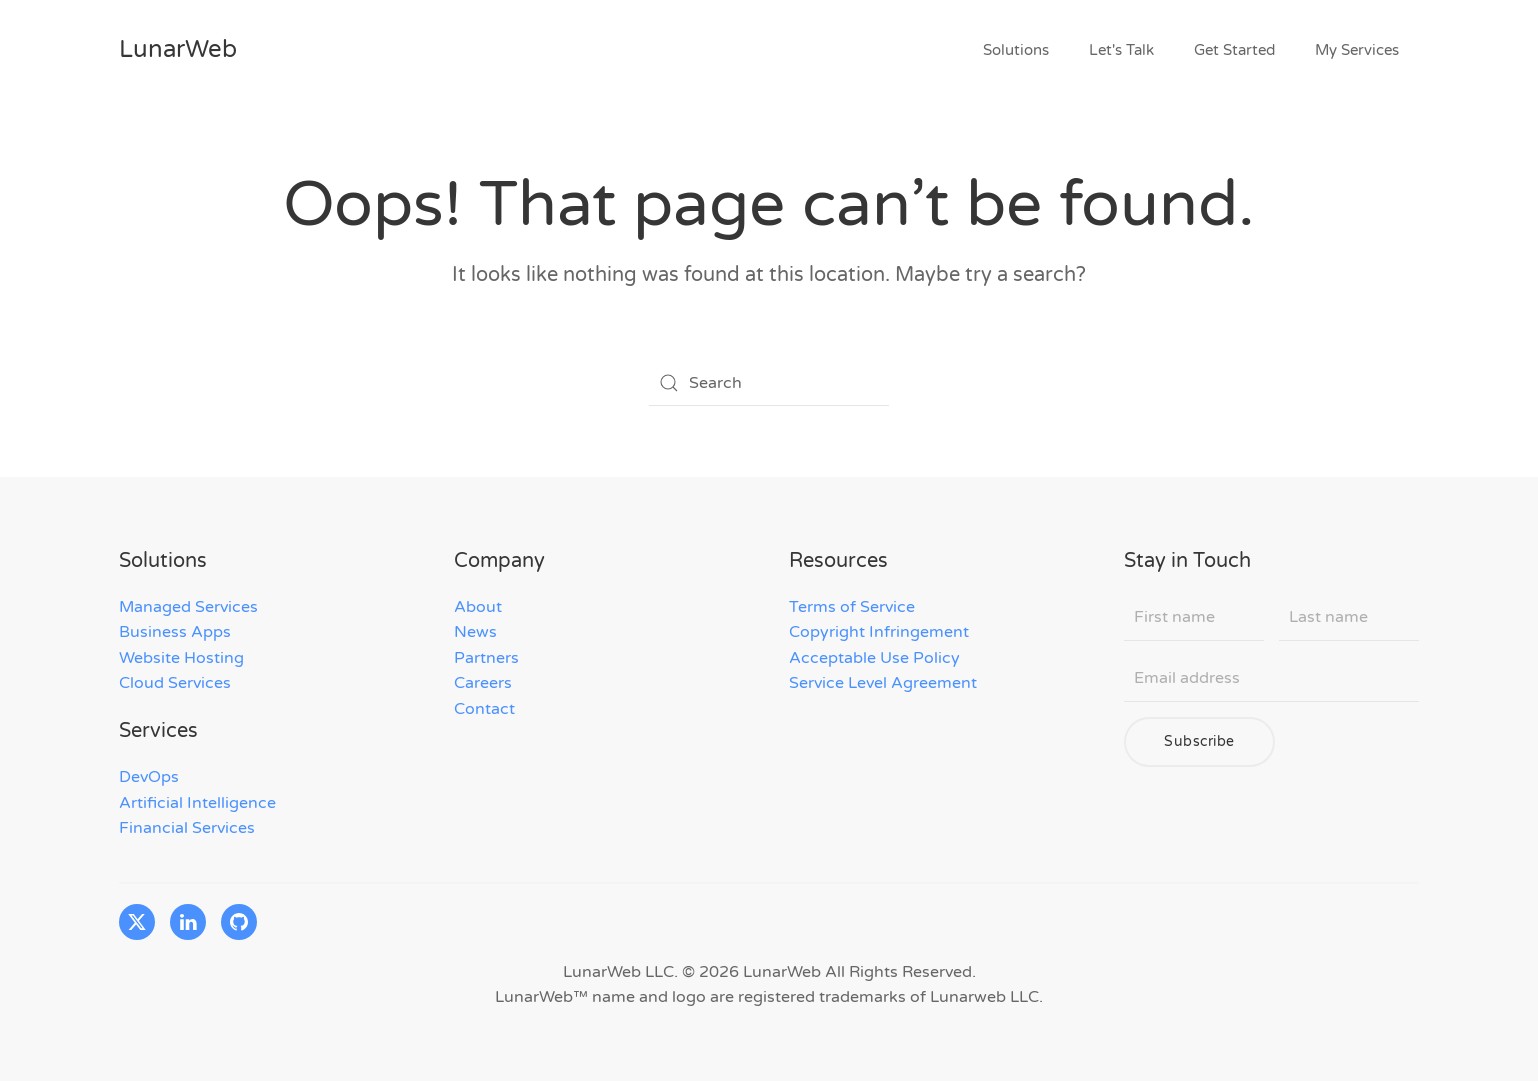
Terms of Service (852, 607)
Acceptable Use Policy (874, 658)
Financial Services (187, 828)
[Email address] (1271, 679)
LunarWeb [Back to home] (178, 49)
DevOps (149, 777)
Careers (483, 683)
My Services (1357, 50)
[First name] (1194, 618)
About (478, 607)
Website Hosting (181, 658)
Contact (484, 709)
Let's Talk (1121, 50)
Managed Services (188, 607)
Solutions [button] (1016, 50)
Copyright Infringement (879, 632)
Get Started (1234, 50)
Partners (486, 658)
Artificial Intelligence (197, 803)
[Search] (769, 383)
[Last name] (1349, 618)
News (475, 632)
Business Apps (175, 632)
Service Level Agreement (883, 683)
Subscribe (1199, 741)
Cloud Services (175, 683)
